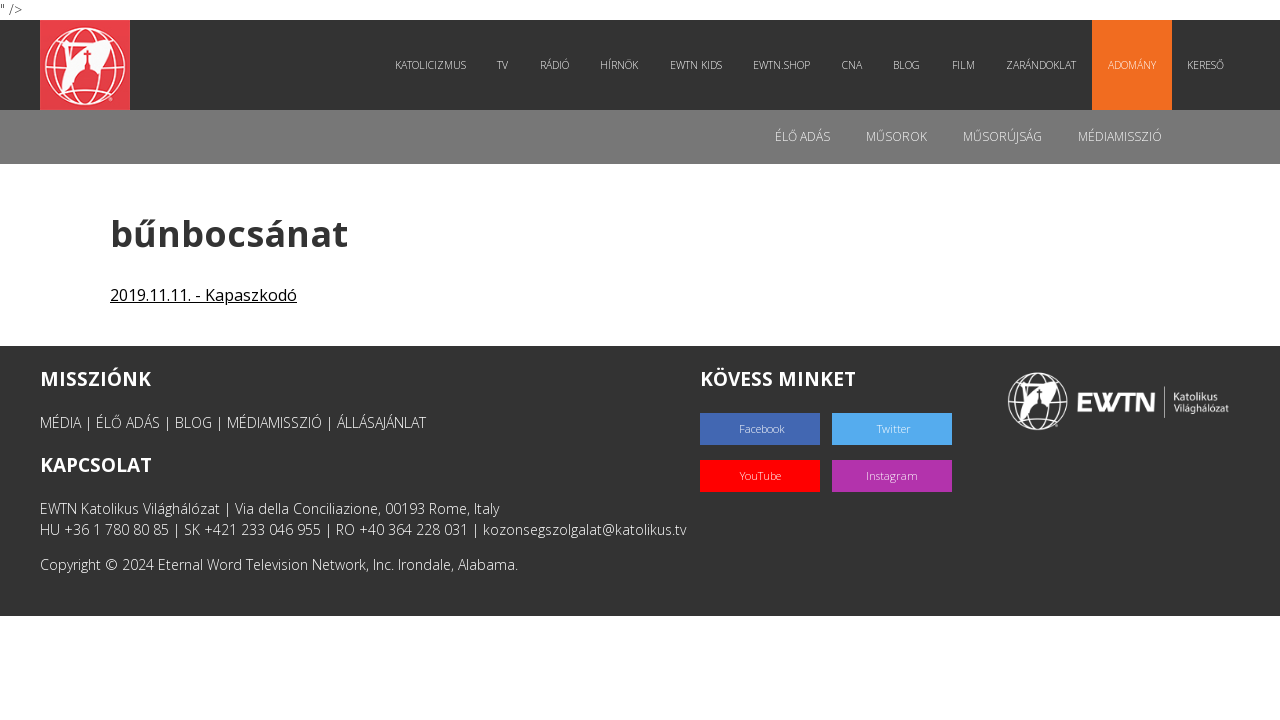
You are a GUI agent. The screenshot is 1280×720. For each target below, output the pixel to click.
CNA (852, 65)
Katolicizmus (430, 65)
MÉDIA (60, 422)
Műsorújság (1002, 136)
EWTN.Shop (781, 65)
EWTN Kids (696, 65)
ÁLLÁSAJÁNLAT (381, 422)
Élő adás (802, 136)
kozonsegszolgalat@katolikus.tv (584, 529)
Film (963, 65)
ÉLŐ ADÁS (128, 422)
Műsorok (896, 136)
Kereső (1205, 65)
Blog (906, 65)
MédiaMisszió (1120, 136)
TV (502, 65)
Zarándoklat (1041, 65)
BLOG (193, 422)
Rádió (554, 65)
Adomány (1132, 65)
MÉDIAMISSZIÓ (274, 422)
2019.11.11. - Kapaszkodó (203, 295)
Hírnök (619, 65)
